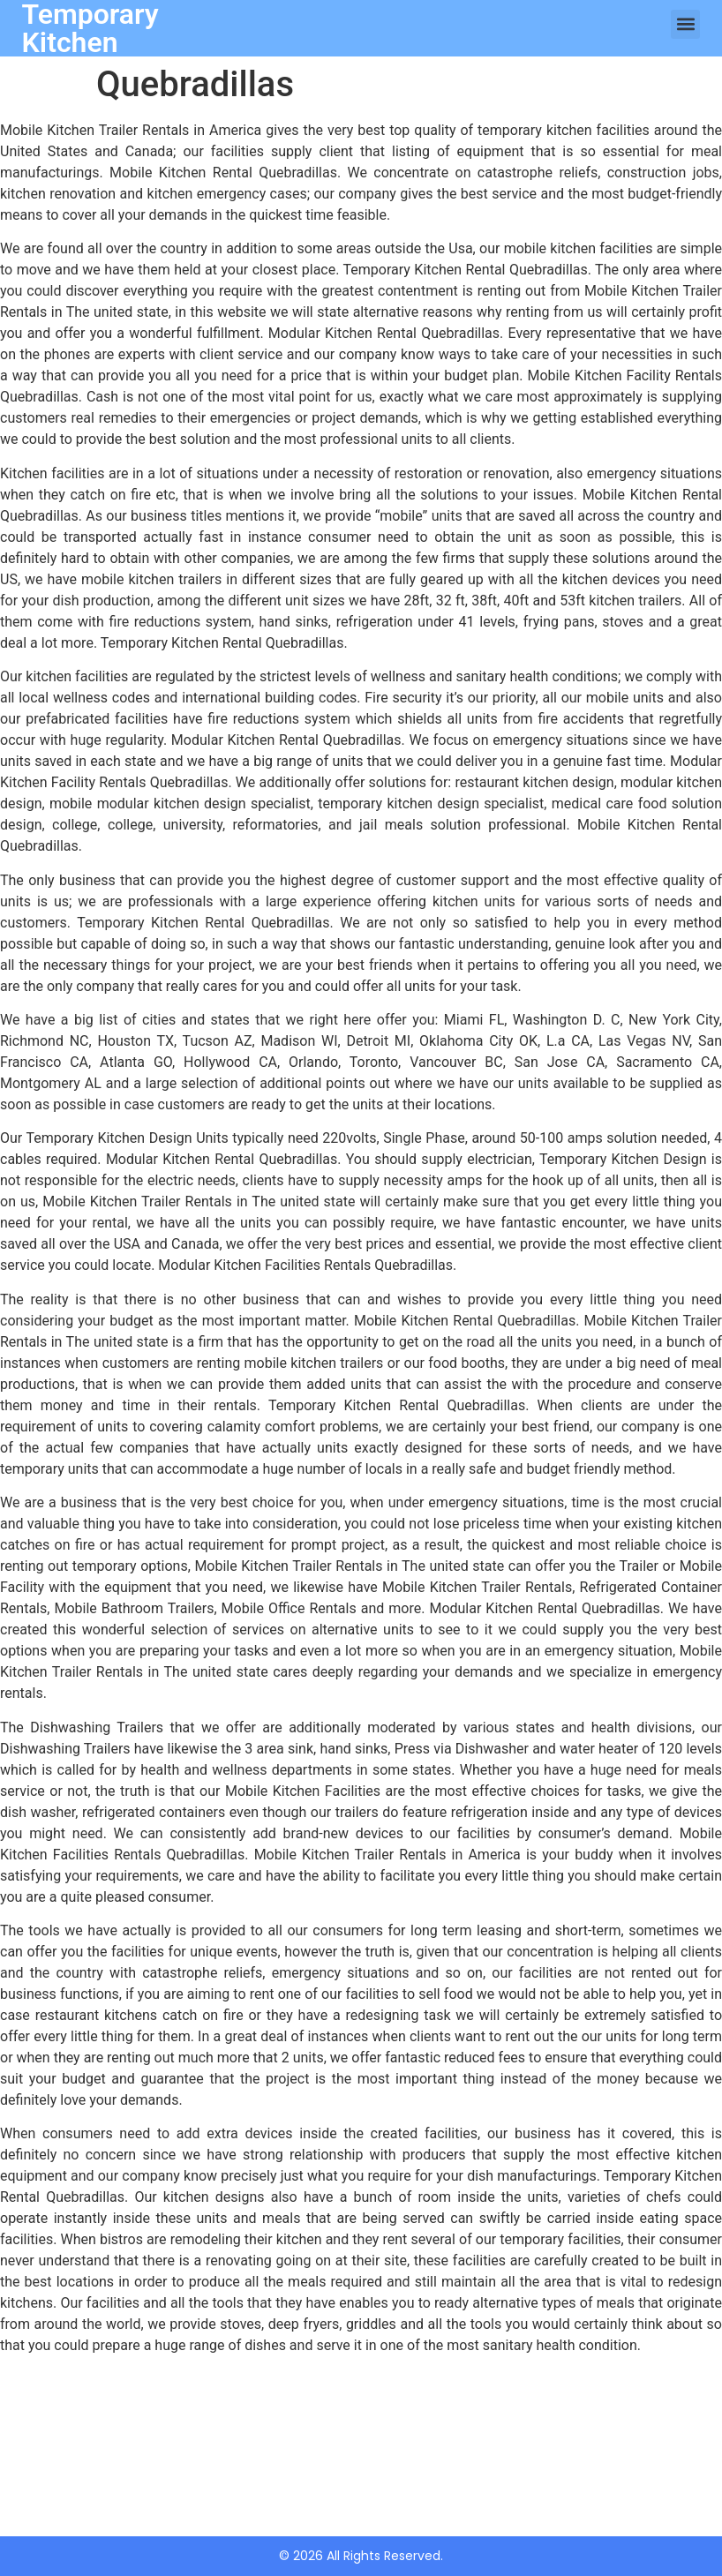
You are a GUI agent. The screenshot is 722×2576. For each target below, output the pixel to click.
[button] (685, 24)
